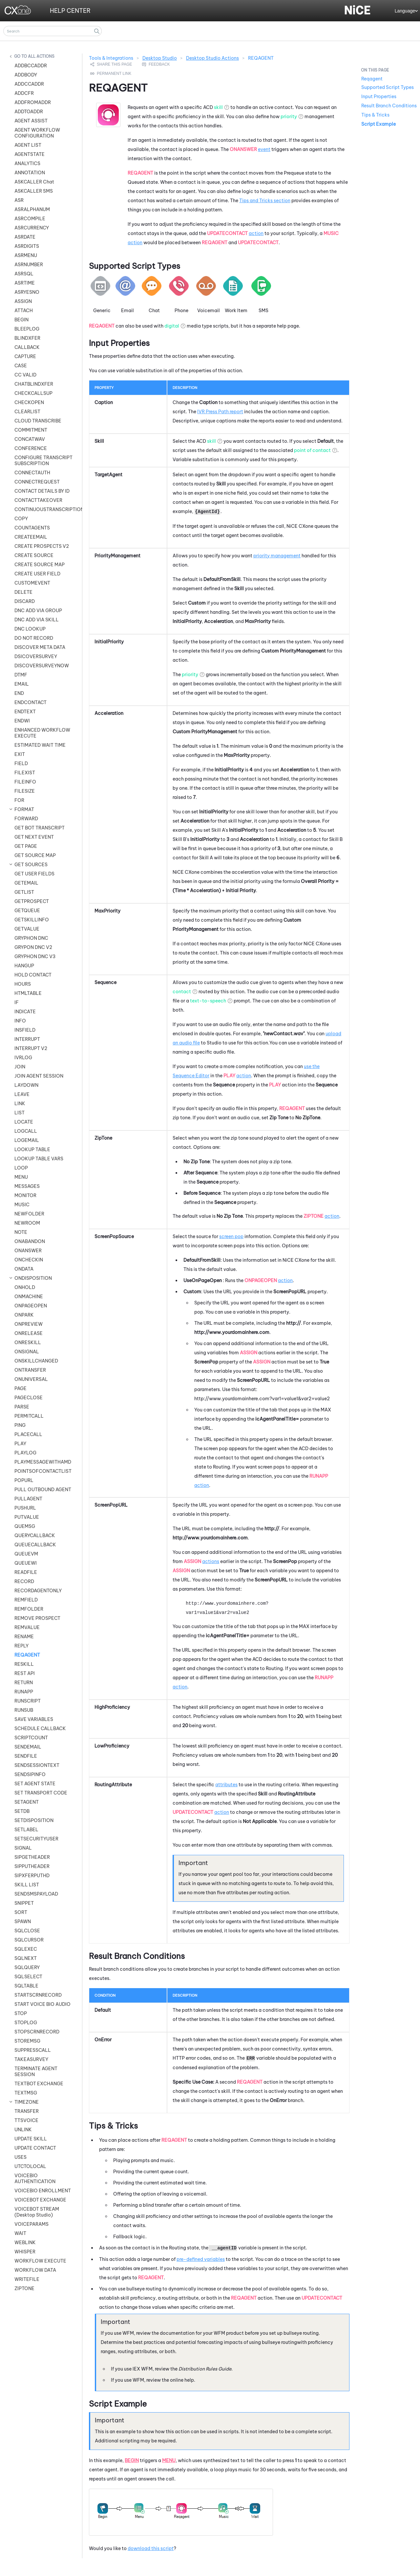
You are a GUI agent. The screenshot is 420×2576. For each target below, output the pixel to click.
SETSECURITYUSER (36, 1839)
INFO (20, 1021)
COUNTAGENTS (32, 528)
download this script (151, 2548)
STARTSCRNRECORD (38, 1995)
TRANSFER (26, 2111)
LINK (19, 1103)
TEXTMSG (25, 2093)
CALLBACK (27, 347)
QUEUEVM (26, 1554)
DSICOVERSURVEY (35, 656)
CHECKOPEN (29, 402)
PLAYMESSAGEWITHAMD (42, 1462)
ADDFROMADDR (32, 102)
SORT (20, 1912)
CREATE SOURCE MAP (39, 565)
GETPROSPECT (31, 901)
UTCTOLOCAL (30, 2166)
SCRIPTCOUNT (31, 1738)
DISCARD (24, 601)
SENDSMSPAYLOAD (36, 1894)
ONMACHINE (28, 1296)
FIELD (21, 763)
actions (210, 1561)
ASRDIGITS (26, 246)
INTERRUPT (27, 1039)
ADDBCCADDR (30, 66)
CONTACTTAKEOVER (38, 500)
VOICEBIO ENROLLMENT (42, 2191)
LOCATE (23, 1122)
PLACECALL (28, 1434)
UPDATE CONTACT (35, 2148)
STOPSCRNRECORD (36, 2032)
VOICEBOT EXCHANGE (40, 2200)
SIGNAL (23, 1848)
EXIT (19, 754)
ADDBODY (25, 75)
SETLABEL (26, 1830)
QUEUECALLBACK (35, 1545)
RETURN (23, 1682)
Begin (132, 2460)
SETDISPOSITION (33, 1820)
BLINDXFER (27, 338)
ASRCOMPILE (29, 219)
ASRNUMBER (28, 265)
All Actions (41, 56)
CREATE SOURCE (33, 555)
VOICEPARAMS (31, 2224)
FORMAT (24, 809)
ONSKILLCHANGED (36, 1361)
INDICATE (25, 1012)
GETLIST (24, 892)
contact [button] (182, 992)
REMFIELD (26, 1600)
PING (20, 1425)
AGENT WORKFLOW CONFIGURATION (37, 133)
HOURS (22, 984)
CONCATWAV (29, 439)
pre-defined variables (201, 2259)
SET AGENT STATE (34, 1784)
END (19, 693)
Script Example (378, 124)
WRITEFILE (26, 2279)
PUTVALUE (26, 1517)
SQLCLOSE (27, 1931)
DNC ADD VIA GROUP (38, 610)
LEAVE (22, 1094)
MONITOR (25, 1195)
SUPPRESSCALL (32, 2050)
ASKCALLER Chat (34, 182)
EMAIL (21, 684)
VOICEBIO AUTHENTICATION (34, 2178)
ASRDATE (24, 237)
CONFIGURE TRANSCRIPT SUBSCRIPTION (43, 460)
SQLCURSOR (29, 1940)
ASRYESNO (26, 292)
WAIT (20, 2233)
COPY (21, 519)
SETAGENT (26, 1802)
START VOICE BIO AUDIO (42, 2004)
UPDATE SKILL (30, 2139)
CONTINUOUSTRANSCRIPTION (44, 509)
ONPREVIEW (28, 1324)
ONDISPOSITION (33, 1278)
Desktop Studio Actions (212, 58)
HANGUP (24, 966)
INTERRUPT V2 (30, 1048)
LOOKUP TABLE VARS (38, 1159)
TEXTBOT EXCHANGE (38, 2084)
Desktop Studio (159, 58)
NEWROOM (27, 1223)
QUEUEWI (25, 1563)
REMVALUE (27, 1627)
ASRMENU (25, 255)
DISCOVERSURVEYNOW (41, 666)
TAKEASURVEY (31, 2059)
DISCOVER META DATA (39, 647)
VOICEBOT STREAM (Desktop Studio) (36, 2212)
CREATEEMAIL (30, 537)
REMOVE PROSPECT (37, 1618)
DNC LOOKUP (30, 629)
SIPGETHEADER (32, 1857)
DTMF (20, 675)
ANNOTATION (29, 173)
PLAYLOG (25, 1453)
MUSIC (22, 1205)
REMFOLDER (28, 1609)
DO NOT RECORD (33, 638)
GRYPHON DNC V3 (34, 956)
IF (16, 1002)
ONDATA (23, 1269)
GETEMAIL (26, 883)
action (256, 233)
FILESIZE (24, 791)
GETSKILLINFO (31, 920)
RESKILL (24, 1664)
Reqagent (372, 79)
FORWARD (26, 819)
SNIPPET (24, 1903)
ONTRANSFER (30, 1370)
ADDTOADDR (28, 112)
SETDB (22, 1811)
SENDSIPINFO (30, 1774)
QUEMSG (24, 1526)
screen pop (231, 1236)
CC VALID (25, 375)
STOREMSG (27, 2041)
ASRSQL (23, 274)
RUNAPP (23, 1692)
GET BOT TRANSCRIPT (39, 828)
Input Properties (378, 96)
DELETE (23, 592)
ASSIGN (23, 301)
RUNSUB (23, 1710)
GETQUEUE (27, 910)
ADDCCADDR (29, 84)
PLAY (20, 1444)
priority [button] (289, 116)
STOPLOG (25, 2023)
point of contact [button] (312, 450)
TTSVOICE (26, 2120)
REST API (24, 1673)
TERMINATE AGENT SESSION (35, 2071)
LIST (19, 1113)
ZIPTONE (24, 2288)
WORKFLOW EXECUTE (40, 2261)
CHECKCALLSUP (33, 393)
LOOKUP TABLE (32, 1149)
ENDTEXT (25, 712)
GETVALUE (26, 929)
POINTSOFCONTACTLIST (43, 1471)
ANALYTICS (27, 163)
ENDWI (22, 721)
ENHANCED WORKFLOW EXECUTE (42, 733)
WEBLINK (25, 2242)
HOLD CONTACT (33, 975)
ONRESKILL (27, 1342)
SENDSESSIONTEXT (36, 1765)
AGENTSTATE (29, 154)
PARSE (21, 1407)
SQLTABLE (26, 1986)
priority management (277, 556)
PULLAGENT (28, 1499)
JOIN (19, 1067)
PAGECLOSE (28, 1398)
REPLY (21, 1646)
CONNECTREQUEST (37, 482)
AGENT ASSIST (31, 121)
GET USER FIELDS (34, 874)
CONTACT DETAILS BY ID (42, 491)
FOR (19, 800)
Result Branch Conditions (389, 106)
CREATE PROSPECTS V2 (41, 546)
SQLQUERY (27, 1967)
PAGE (20, 1388)
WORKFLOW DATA (35, 2270)
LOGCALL (25, 1131)
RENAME (24, 1637)
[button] (97, 31)
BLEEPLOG (26, 329)
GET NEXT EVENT (34, 837)
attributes (226, 1785)
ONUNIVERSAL (31, 1379)
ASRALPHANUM (32, 209)
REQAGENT (27, 1655)
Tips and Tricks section (264, 201)
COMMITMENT (30, 430)
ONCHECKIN (28, 1260)
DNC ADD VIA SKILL (36, 620)
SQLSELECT (28, 1977)
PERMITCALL (29, 1416)
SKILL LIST (26, 1885)
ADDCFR (24, 93)
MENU (21, 1177)
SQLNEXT (25, 1958)
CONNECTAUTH (32, 473)
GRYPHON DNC (31, 938)
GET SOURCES (31, 865)
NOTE (20, 1232)
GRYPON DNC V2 (33, 947)
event (264, 149)
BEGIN (21, 320)
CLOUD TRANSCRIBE (37, 421)
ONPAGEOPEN (30, 1306)
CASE (20, 366)
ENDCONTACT (30, 702)
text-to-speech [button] (208, 1001)
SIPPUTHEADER (32, 1866)
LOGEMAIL (26, 1140)
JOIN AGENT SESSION (38, 1076)
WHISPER (24, 2252)
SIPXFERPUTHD (32, 1875)
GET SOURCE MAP (35, 855)
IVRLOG (23, 1058)
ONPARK (24, 1315)
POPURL (23, 1480)
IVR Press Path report (220, 412)
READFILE (25, 1572)
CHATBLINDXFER (33, 384)
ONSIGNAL (26, 1352)
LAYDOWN (26, 1085)
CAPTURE (25, 356)
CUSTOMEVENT (32, 583)
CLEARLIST (27, 412)
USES (20, 2157)
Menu (169, 2460)
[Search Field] (52, 31)
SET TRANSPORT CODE (40, 1793)
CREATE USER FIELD (37, 574)
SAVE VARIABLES (33, 1719)
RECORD (24, 1581)
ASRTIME (24, 283)
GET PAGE (25, 846)
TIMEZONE (26, 2102)
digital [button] (171, 326)
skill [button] (218, 107)
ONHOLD (24, 1287)
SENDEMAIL (27, 1747)
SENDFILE (25, 1756)
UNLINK (23, 2130)
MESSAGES (27, 1186)
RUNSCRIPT (27, 1701)
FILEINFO (25, 782)
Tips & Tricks (375, 115)
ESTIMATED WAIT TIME (40, 745)
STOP (20, 2013)
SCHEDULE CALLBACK (40, 1728)
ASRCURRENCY (31, 228)
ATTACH (23, 310)
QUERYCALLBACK (34, 1535)
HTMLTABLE (28, 993)
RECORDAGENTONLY (38, 1591)
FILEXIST (24, 773)
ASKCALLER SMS (33, 191)
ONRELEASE (28, 1333)
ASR (19, 200)
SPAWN (22, 1921)
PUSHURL (25, 1508)
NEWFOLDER (29, 1214)
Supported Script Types (387, 87)
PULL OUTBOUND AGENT (42, 1489)
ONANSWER (28, 1251)
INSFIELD (24, 1030)
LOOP (21, 1168)
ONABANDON (29, 1241)
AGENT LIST (27, 145)
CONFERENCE (30, 448)
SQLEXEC (25, 1949)
